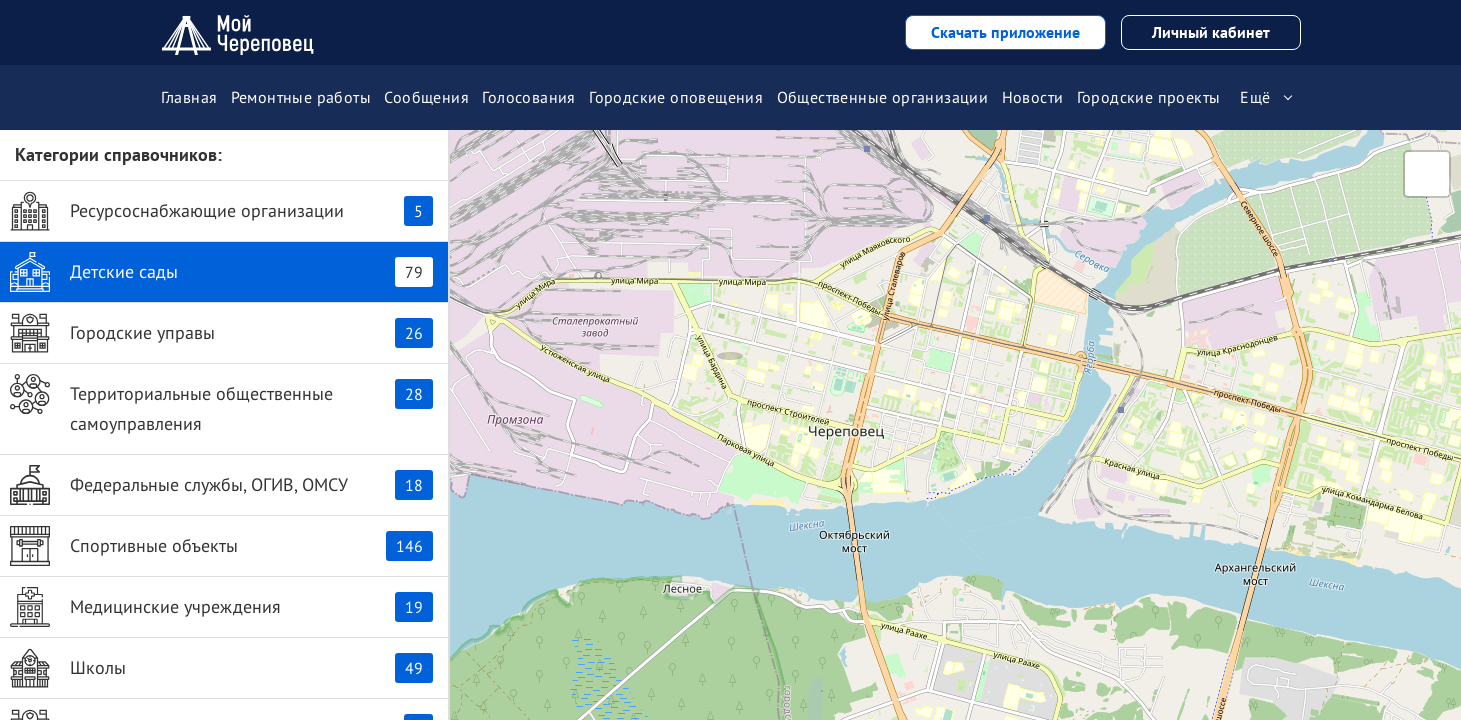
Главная (189, 97)
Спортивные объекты (221, 546)
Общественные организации (883, 97)
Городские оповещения (676, 97)
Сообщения (426, 97)
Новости (1033, 97)
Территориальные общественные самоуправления (221, 404)
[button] (730, 335)
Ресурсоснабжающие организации (221, 211)
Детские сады (221, 272)
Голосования (528, 97)
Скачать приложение (1005, 32)
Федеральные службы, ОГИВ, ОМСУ (221, 485)
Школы (221, 668)
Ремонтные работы (301, 97)
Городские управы (221, 333)
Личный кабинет (1211, 32)
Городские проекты (1149, 97)
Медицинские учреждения (221, 607)
